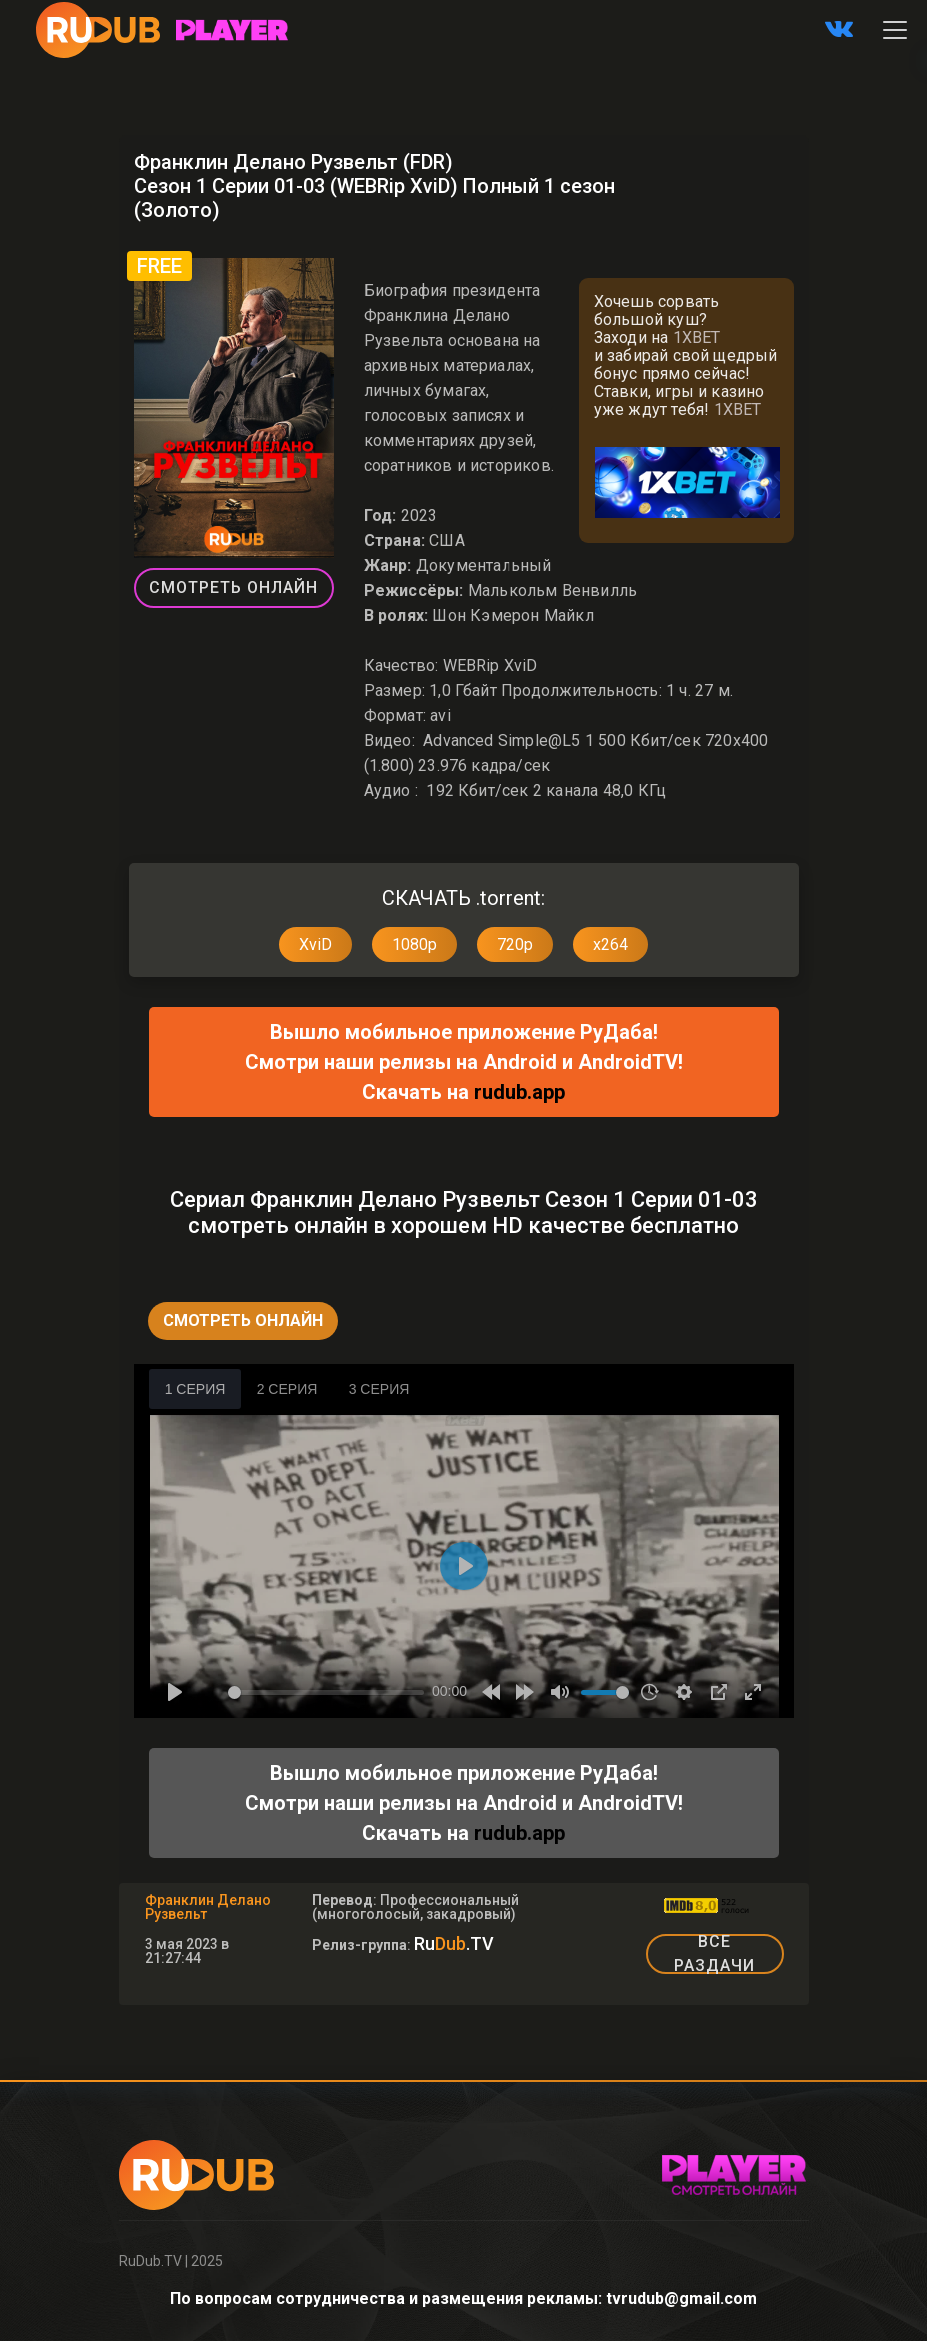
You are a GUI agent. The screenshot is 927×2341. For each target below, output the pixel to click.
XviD (315, 944)
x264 (610, 944)
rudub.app (519, 1092)
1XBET (697, 337)
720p (515, 944)
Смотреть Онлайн (233, 587)
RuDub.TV (150, 2261)
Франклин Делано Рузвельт (208, 1907)
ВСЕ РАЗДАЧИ (714, 1954)
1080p (414, 944)
